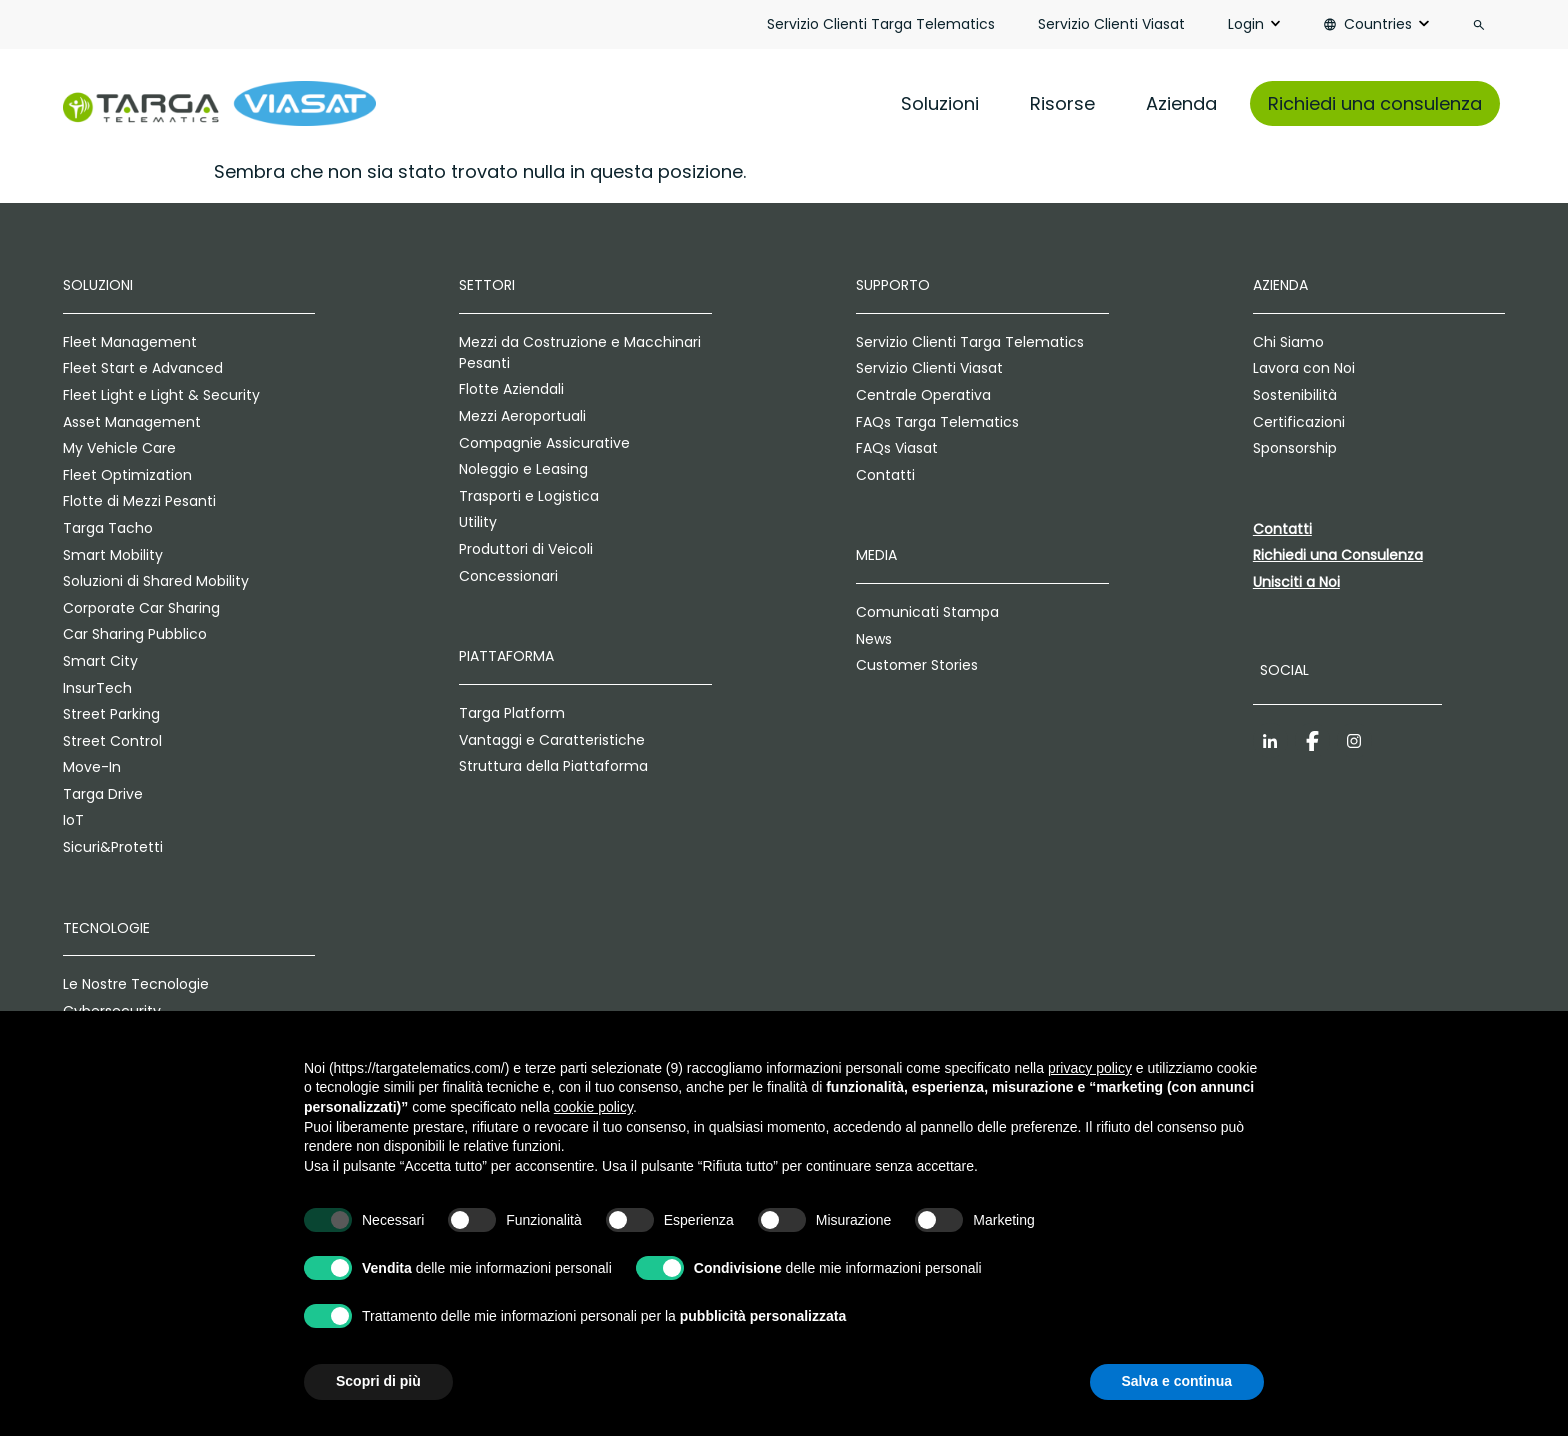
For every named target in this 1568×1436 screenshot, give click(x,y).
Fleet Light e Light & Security (161, 395)
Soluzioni (940, 103)
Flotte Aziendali (511, 389)
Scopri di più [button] (378, 1381)
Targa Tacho (108, 528)
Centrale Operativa (923, 395)
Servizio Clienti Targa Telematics (881, 24)
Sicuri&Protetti (113, 847)
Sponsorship (1295, 448)
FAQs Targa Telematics (937, 422)
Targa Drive (103, 794)
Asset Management (132, 422)
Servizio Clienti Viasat (1111, 24)
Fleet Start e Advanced (143, 368)
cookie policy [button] (593, 1107)
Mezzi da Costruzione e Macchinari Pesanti (580, 352)
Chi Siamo (1288, 342)
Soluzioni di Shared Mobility (156, 581)
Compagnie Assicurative (544, 443)
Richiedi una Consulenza (1338, 555)
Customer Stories (917, 665)
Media (876, 555)
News (874, 639)
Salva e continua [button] (1177, 1381)
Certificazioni (1299, 422)
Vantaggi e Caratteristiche (552, 740)
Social (1284, 670)
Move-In (92, 767)
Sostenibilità (1295, 395)
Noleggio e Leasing (523, 469)
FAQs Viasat (897, 448)
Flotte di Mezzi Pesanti (139, 501)
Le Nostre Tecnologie (136, 984)
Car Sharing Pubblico (135, 634)
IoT (73, 820)
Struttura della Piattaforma (553, 766)
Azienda (1181, 103)
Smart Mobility (113, 555)
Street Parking (111, 714)
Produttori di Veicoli (526, 549)
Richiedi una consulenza (1375, 103)
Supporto (893, 285)
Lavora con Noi (1304, 368)
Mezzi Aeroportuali (522, 416)
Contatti (885, 475)
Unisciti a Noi (1296, 582)
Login (1246, 24)
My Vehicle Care (119, 448)
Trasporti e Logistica (529, 496)
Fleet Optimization (127, 475)
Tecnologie (106, 928)
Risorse (1062, 103)
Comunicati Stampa (927, 612)
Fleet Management (130, 342)
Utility (478, 522)
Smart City (100, 661)
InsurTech (97, 688)
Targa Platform (512, 713)
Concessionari (508, 576)
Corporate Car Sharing (141, 608)
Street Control (112, 741)
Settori (487, 285)
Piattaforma (506, 656)
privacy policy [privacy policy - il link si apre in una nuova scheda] (1090, 1068)
